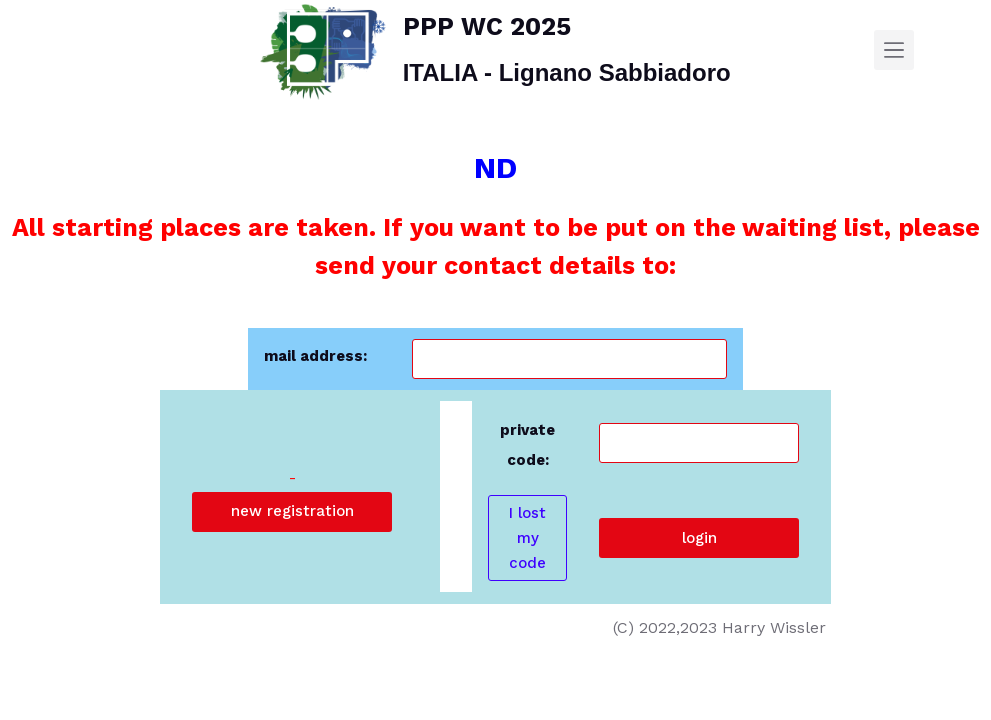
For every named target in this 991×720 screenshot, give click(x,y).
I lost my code (527, 538)
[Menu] (894, 50)
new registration (292, 511)
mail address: (315, 356)
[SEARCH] (932, 50)
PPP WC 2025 (487, 26)
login (699, 538)
